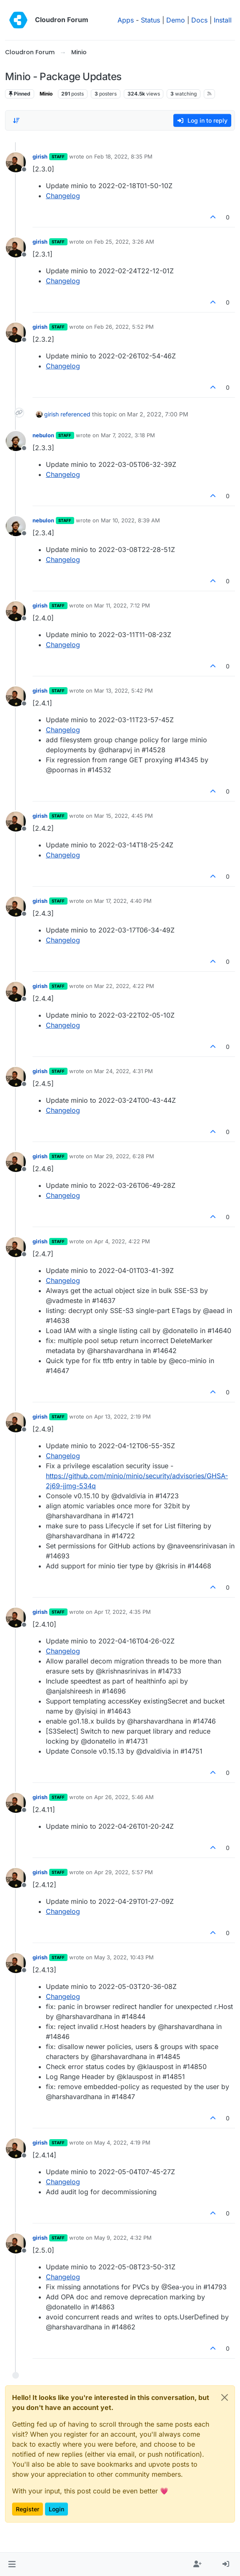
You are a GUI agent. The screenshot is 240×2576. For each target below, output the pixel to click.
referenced (75, 414)
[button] (11, 2564)
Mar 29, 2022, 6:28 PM (124, 1156)
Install (223, 20)
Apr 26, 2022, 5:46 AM (124, 1797)
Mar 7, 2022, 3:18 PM (128, 435)
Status (150, 20)
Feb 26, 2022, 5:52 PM (124, 326)
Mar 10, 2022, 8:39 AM (130, 520)
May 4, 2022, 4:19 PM (122, 2142)
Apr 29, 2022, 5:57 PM (123, 1872)
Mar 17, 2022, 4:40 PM (123, 900)
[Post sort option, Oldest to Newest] (16, 121)
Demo (175, 20)
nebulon (43, 435)
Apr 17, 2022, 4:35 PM (122, 1611)
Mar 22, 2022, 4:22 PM (124, 986)
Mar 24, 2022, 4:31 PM (123, 1071)
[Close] (225, 2397)
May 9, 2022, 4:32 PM (123, 2237)
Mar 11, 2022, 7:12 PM (122, 605)
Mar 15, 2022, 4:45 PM (123, 815)
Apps (126, 20)
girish (40, 156)
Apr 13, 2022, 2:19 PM (122, 1416)
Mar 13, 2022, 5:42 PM (123, 690)
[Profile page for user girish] (16, 162)
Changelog (63, 196)
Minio (46, 94)
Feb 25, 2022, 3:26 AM (124, 241)
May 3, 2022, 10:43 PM (124, 1957)
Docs (199, 20)
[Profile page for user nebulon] (16, 441)
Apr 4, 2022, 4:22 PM (122, 1241)
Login (56, 2509)
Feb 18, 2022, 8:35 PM (123, 156)
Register (27, 2509)
